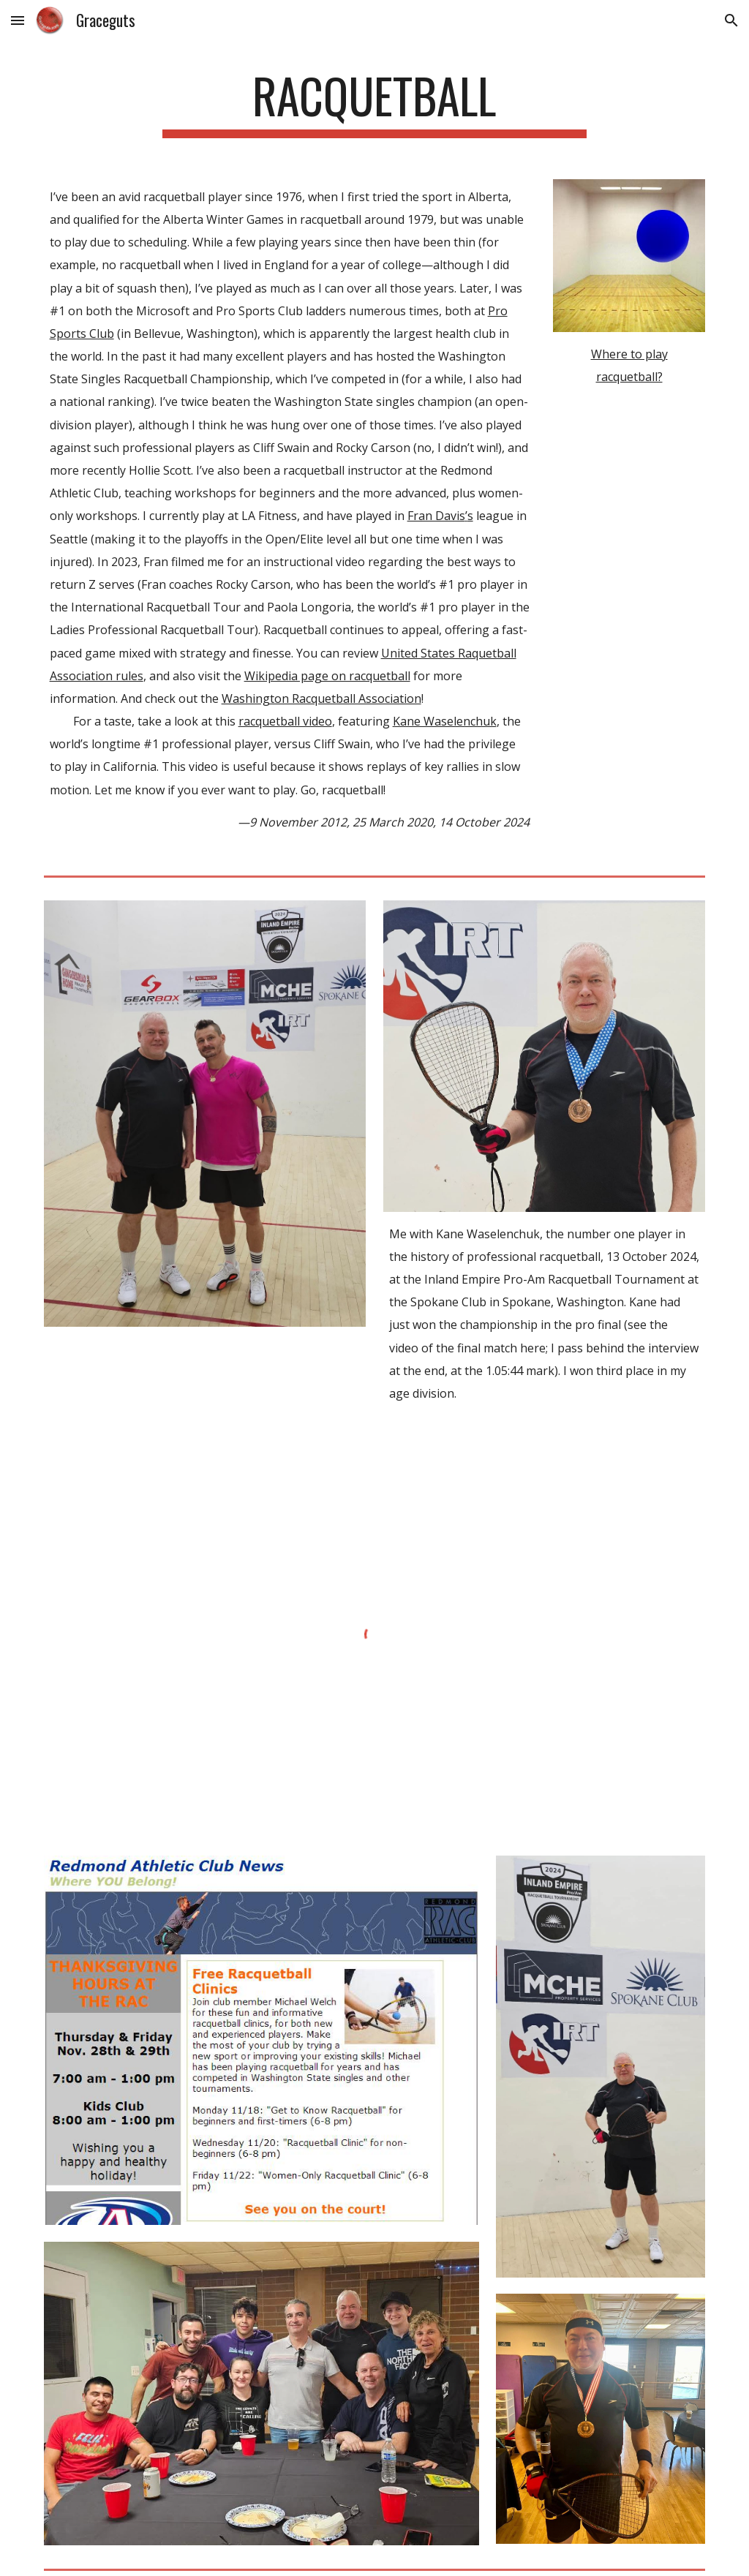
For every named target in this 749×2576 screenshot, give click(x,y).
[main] (374, 102)
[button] (17, 20)
